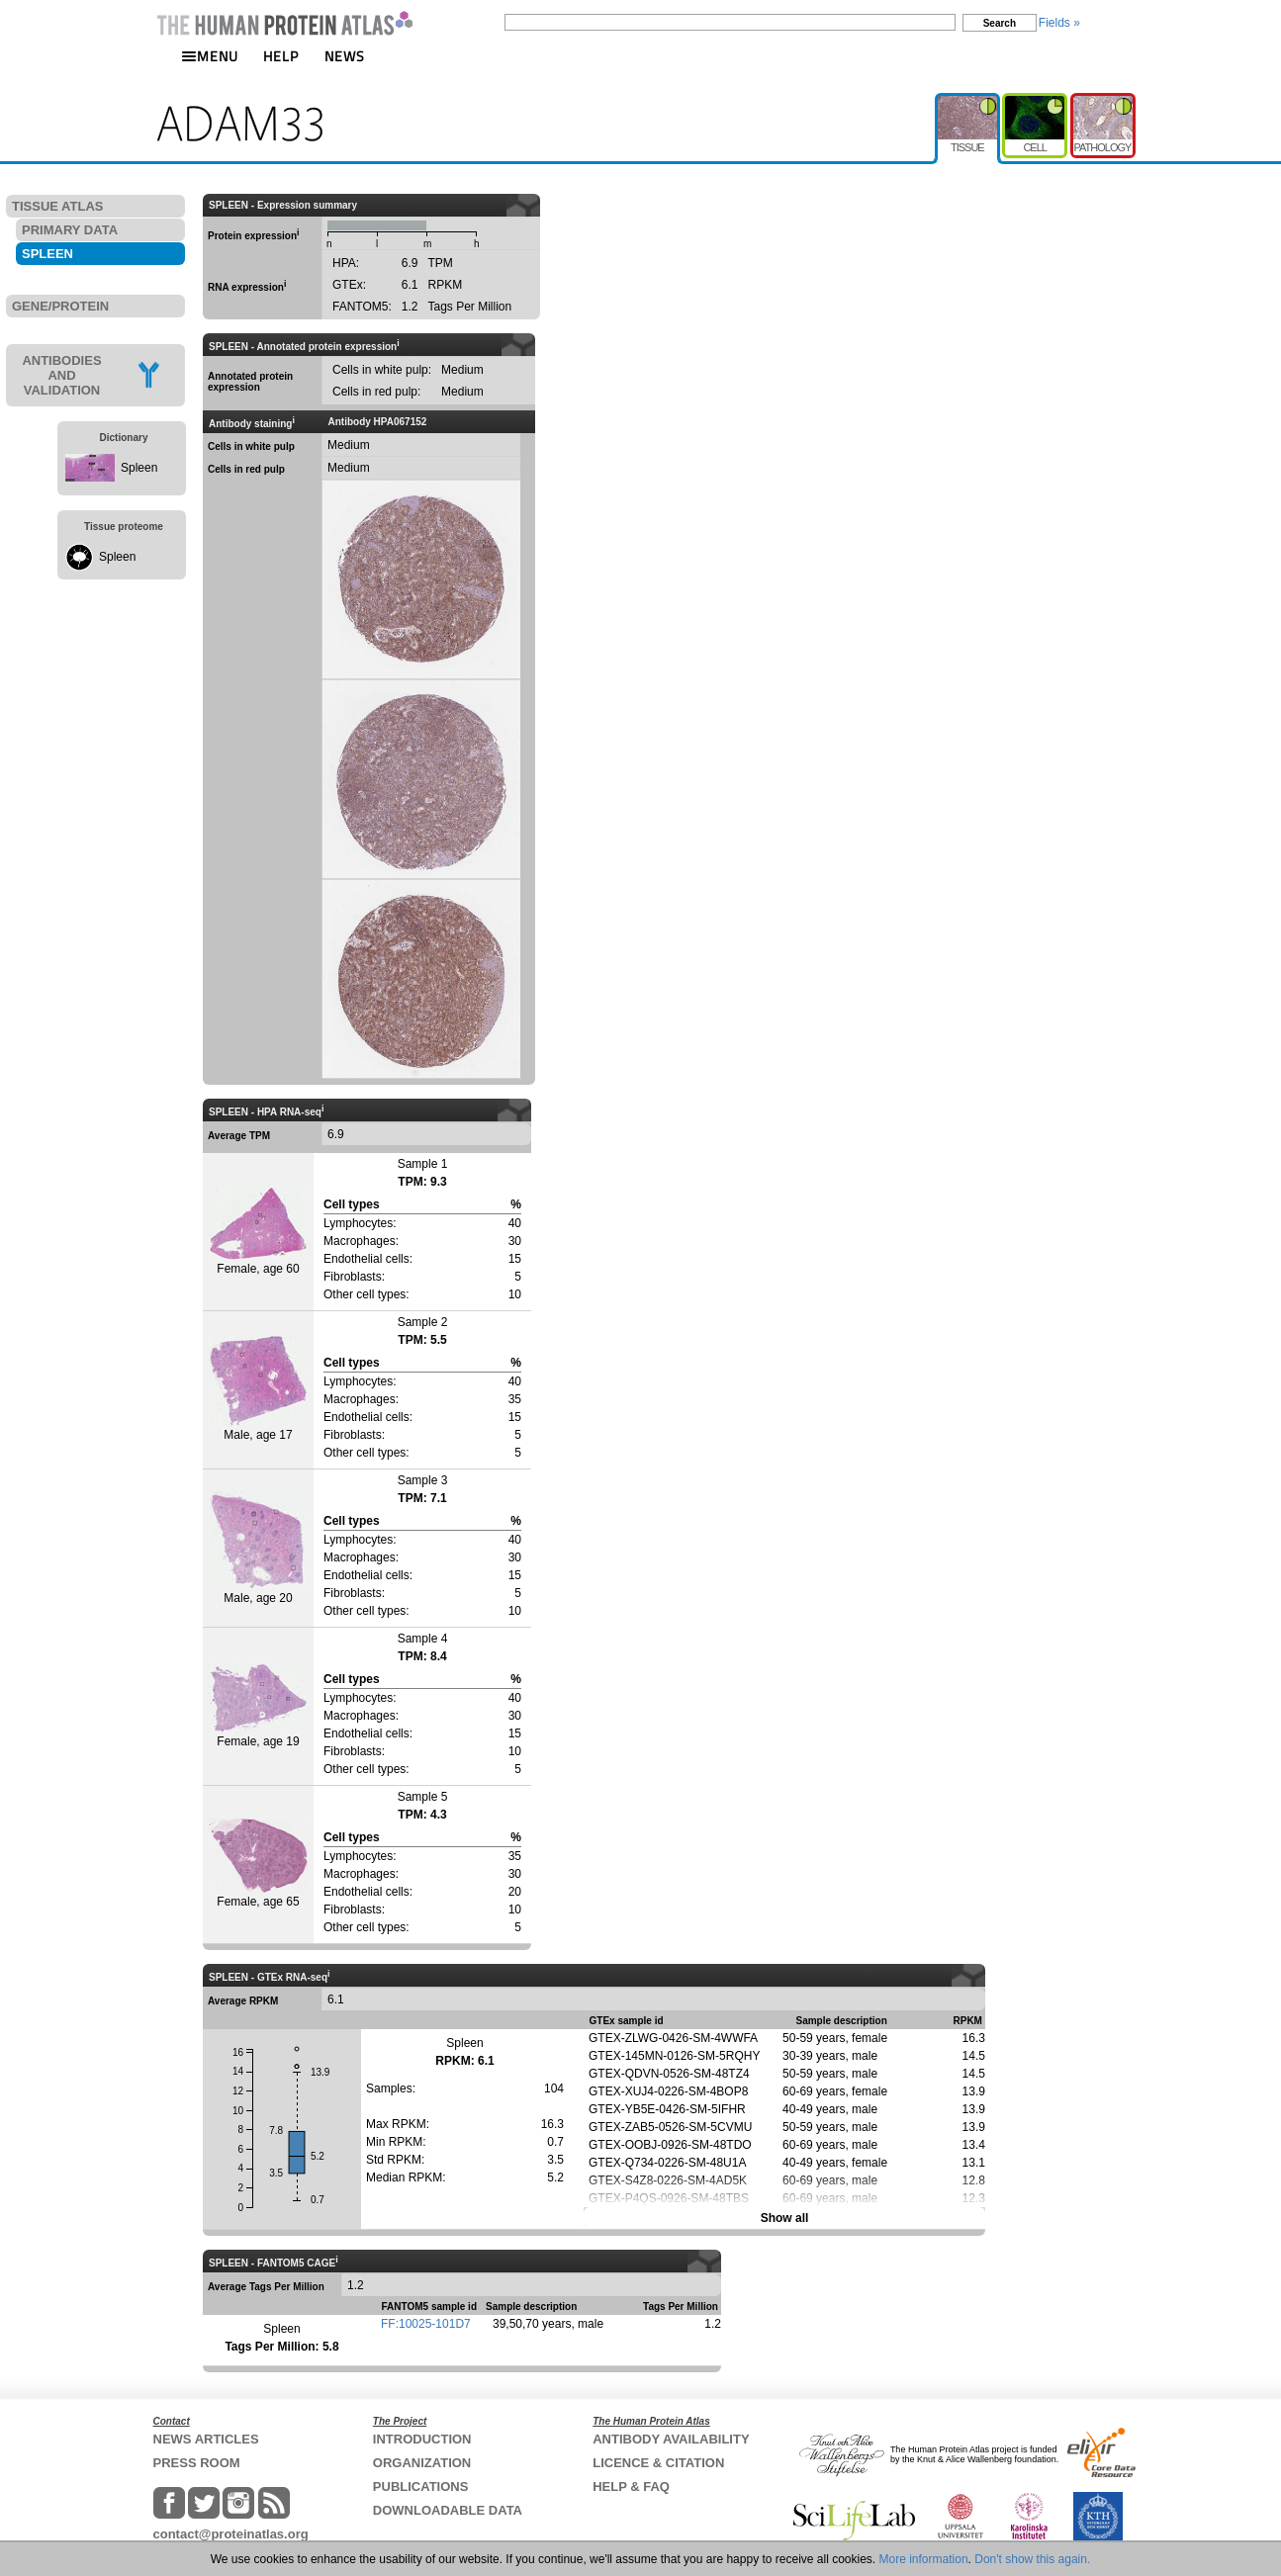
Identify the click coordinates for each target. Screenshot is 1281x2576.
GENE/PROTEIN (60, 306)
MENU (209, 55)
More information (923, 2559)
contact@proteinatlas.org (231, 2534)
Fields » (1059, 23)
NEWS (344, 55)
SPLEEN (47, 253)
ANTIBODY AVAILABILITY (671, 2439)
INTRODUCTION (422, 2439)
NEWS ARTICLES (206, 2439)
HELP (281, 55)
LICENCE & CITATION (658, 2462)
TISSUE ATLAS (57, 206)
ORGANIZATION (422, 2462)
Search (999, 23)
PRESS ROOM (196, 2462)
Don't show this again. (1032, 2559)
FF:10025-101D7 (426, 2324)
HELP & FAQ (631, 2486)
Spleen (139, 468)
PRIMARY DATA (70, 229)
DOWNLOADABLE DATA (447, 2510)
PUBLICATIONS (421, 2486)
